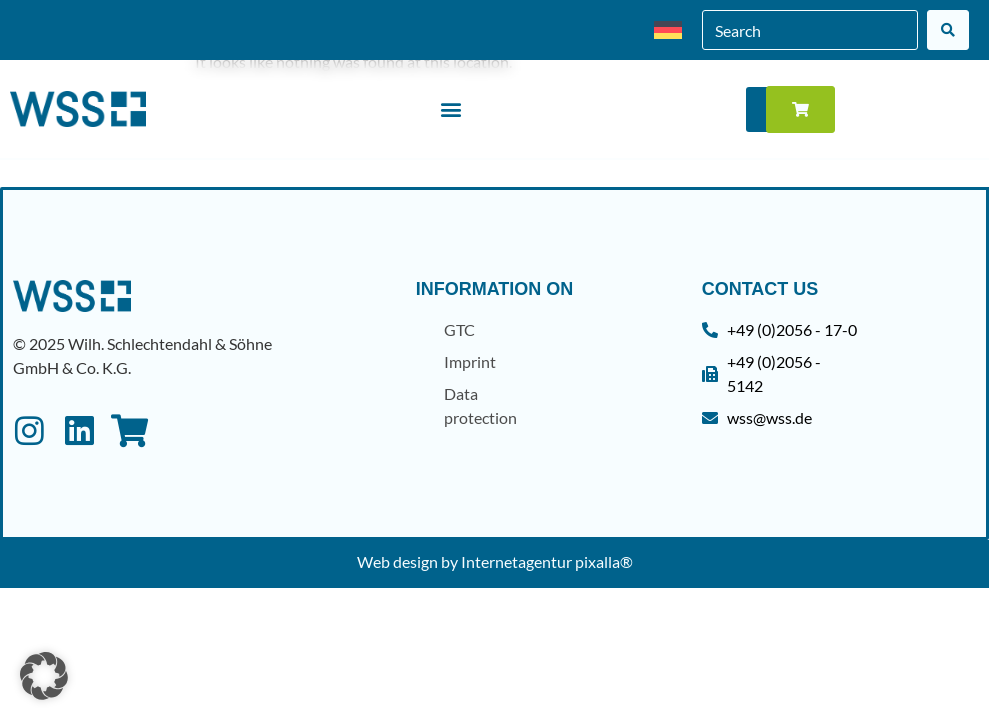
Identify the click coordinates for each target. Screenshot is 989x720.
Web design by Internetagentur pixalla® (495, 561)
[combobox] (810, 30)
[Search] (948, 30)
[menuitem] (668, 30)
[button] (450, 109)
